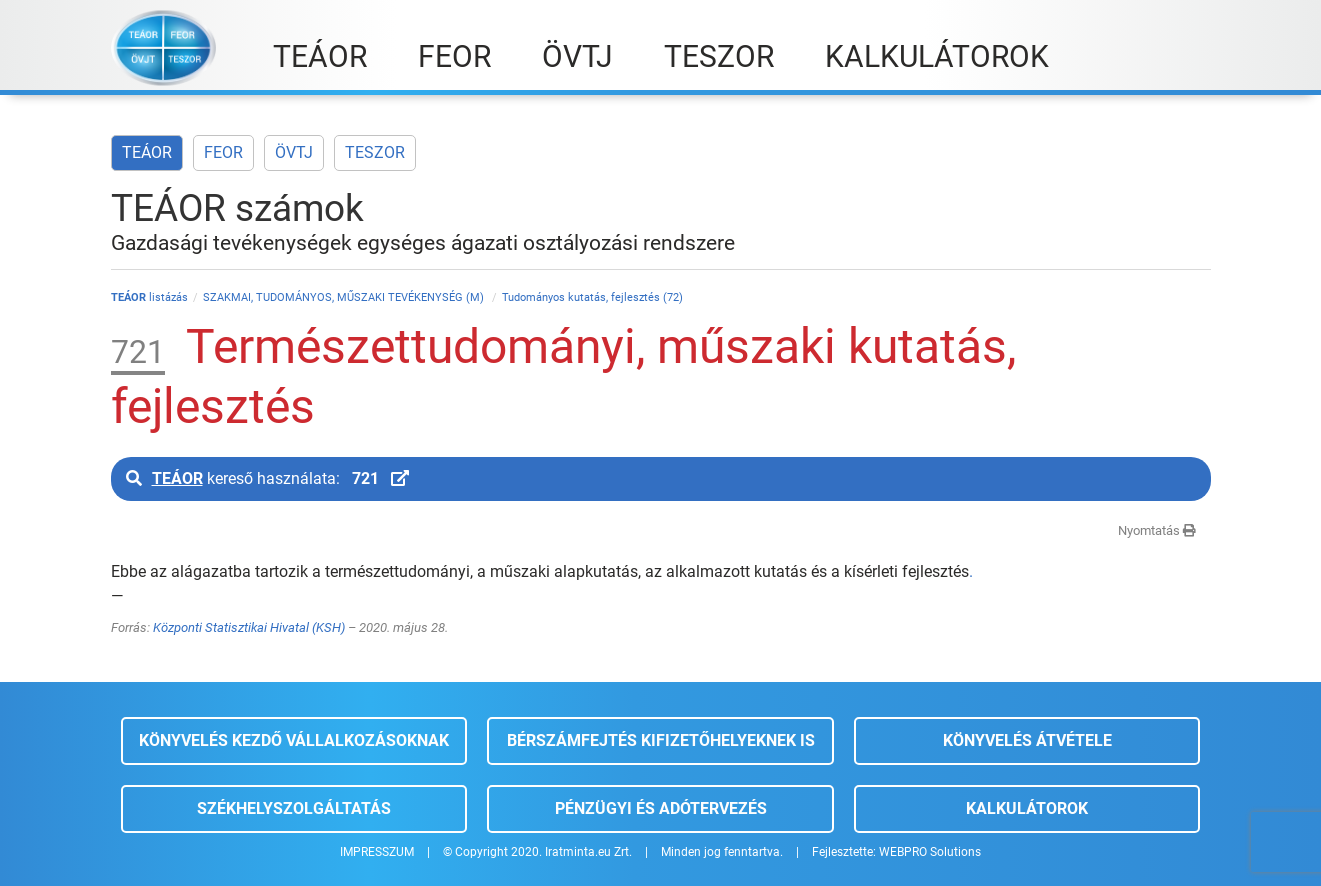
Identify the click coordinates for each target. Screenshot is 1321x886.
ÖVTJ (294, 152)
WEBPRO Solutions (930, 852)
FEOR (223, 152)
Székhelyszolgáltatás (294, 808)
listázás (149, 297)
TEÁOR (147, 152)
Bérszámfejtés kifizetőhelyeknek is (661, 740)
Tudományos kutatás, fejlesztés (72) (592, 297)
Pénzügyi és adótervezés (661, 808)
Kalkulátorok (1027, 808)
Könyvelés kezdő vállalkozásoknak (294, 740)
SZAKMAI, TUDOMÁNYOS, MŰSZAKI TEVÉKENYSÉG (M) (345, 297)
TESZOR (375, 152)
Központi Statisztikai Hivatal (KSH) (249, 627)
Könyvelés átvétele (1027, 740)
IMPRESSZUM (377, 852)
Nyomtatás (1157, 530)
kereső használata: (267, 478)
